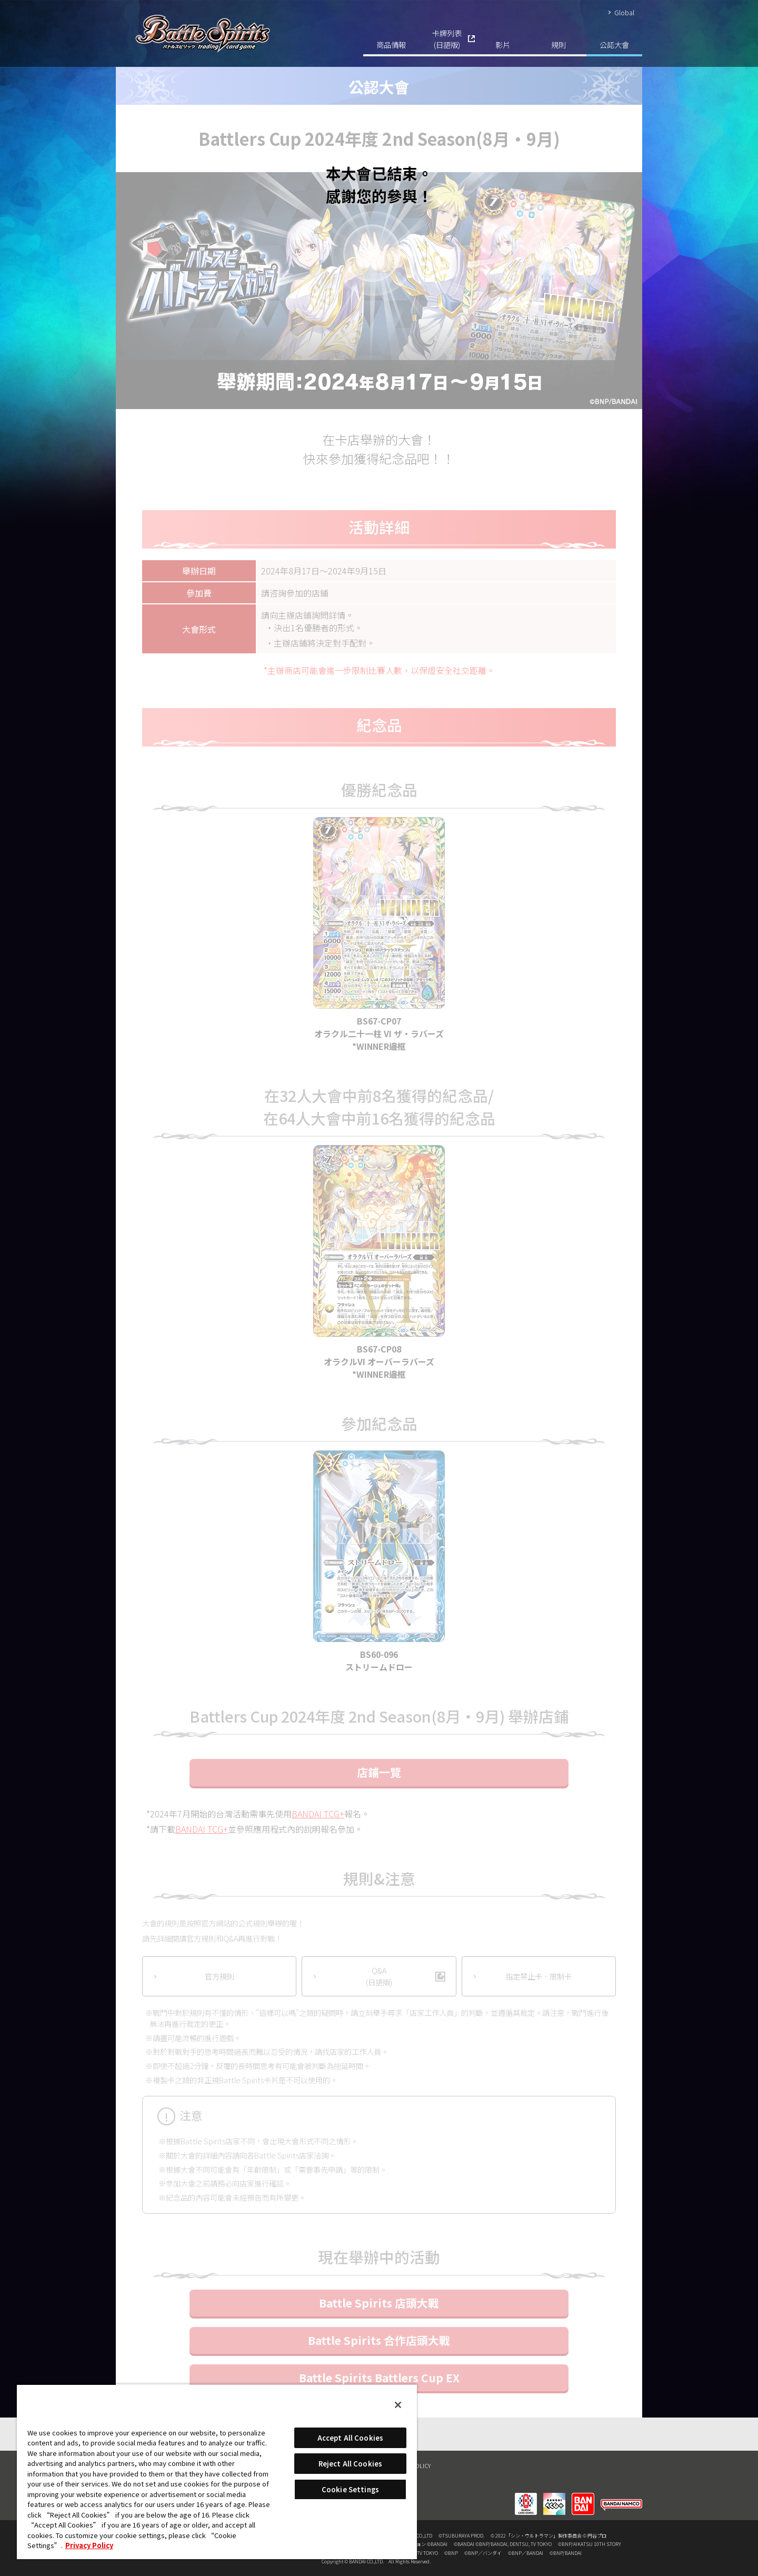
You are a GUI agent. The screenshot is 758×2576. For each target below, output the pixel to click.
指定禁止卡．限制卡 (538, 1976)
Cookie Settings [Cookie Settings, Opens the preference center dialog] (350, 2489)
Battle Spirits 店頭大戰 (379, 2303)
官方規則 (219, 1976)
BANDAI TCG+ (318, 1813)
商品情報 (391, 44)
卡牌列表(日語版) (447, 38)
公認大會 (614, 44)
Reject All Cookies (350, 2464)
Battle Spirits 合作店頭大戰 (379, 2340)
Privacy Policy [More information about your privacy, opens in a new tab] (89, 2545)
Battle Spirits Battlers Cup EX (379, 2377)
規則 (558, 44)
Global (624, 12)
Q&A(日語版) (379, 1976)
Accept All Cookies (350, 2438)
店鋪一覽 (379, 1772)
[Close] (398, 2404)
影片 (502, 44)
